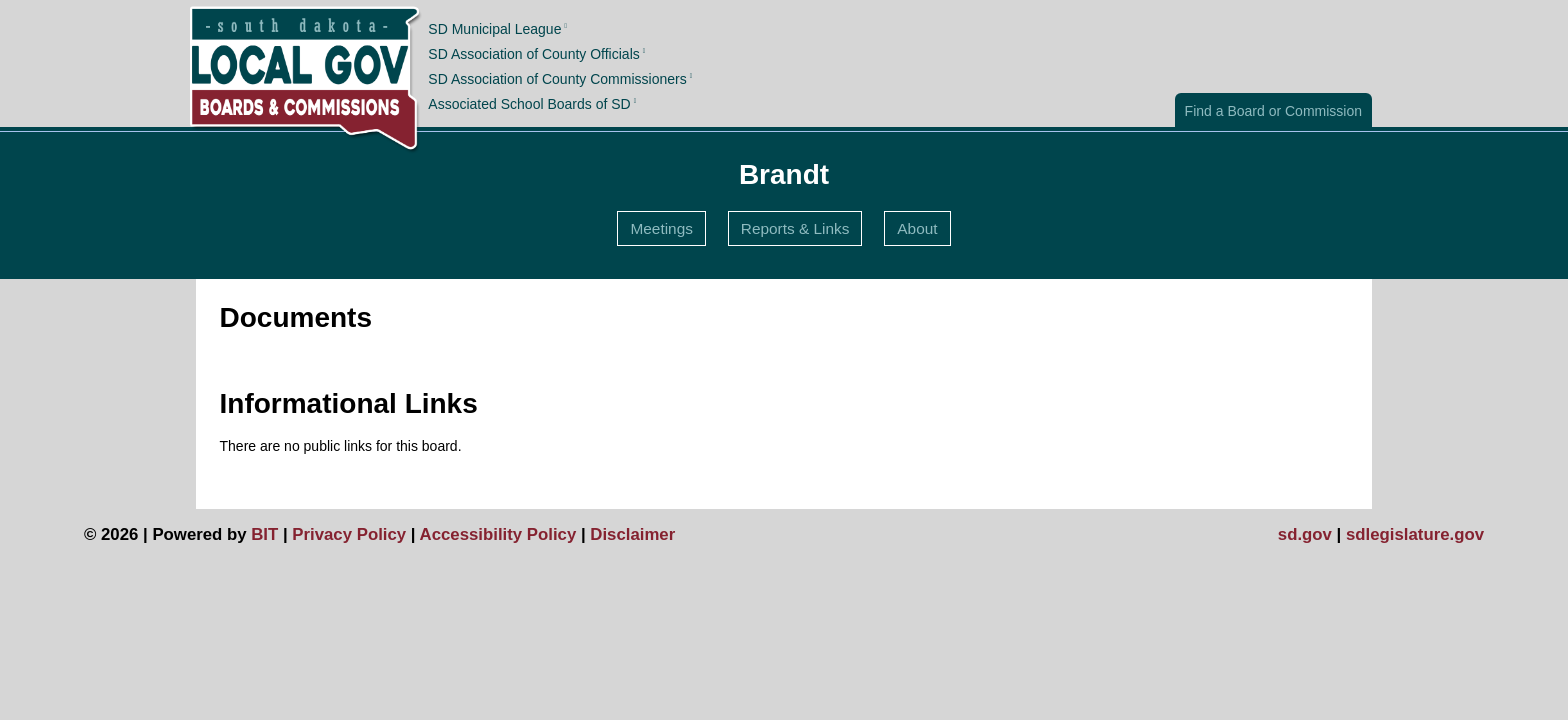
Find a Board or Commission (1273, 111)
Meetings (661, 228)
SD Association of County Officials (533, 54)
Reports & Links (795, 228)
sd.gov (1305, 534)
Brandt (784, 174)
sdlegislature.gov (1415, 534)
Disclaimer (632, 534)
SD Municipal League (494, 28)
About (917, 228)
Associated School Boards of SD (529, 104)
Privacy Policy (349, 534)
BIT (264, 534)
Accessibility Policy (498, 534)
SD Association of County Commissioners (557, 79)
